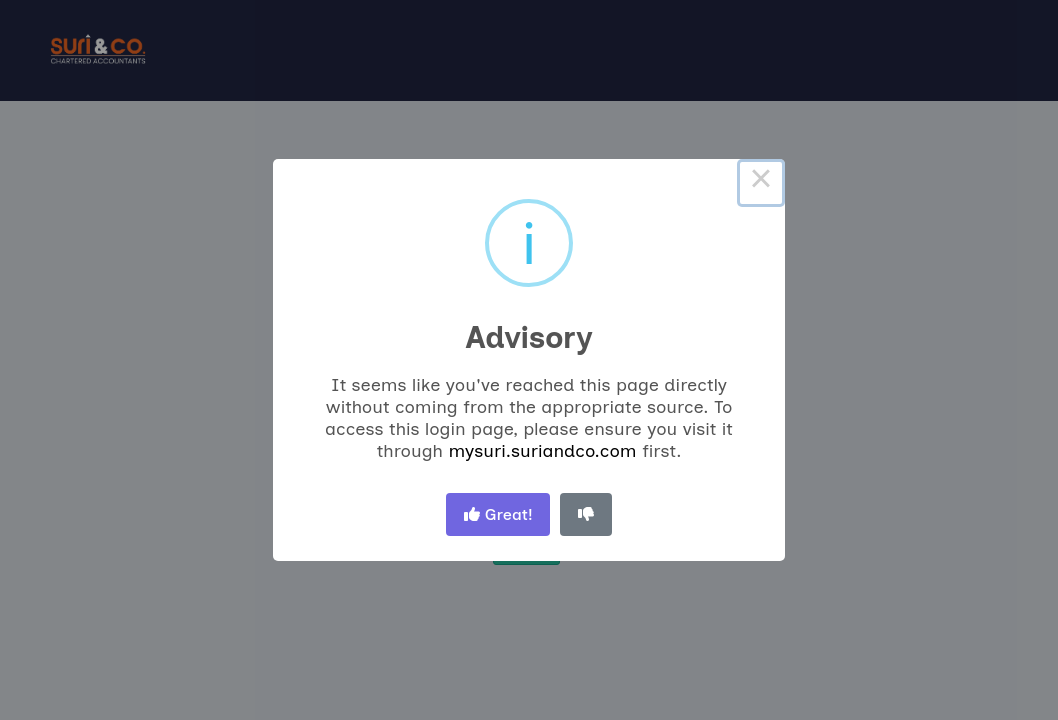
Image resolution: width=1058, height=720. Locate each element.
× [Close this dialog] (761, 183)
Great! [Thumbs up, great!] (498, 514)
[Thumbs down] (585, 515)
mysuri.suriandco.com (542, 451)
